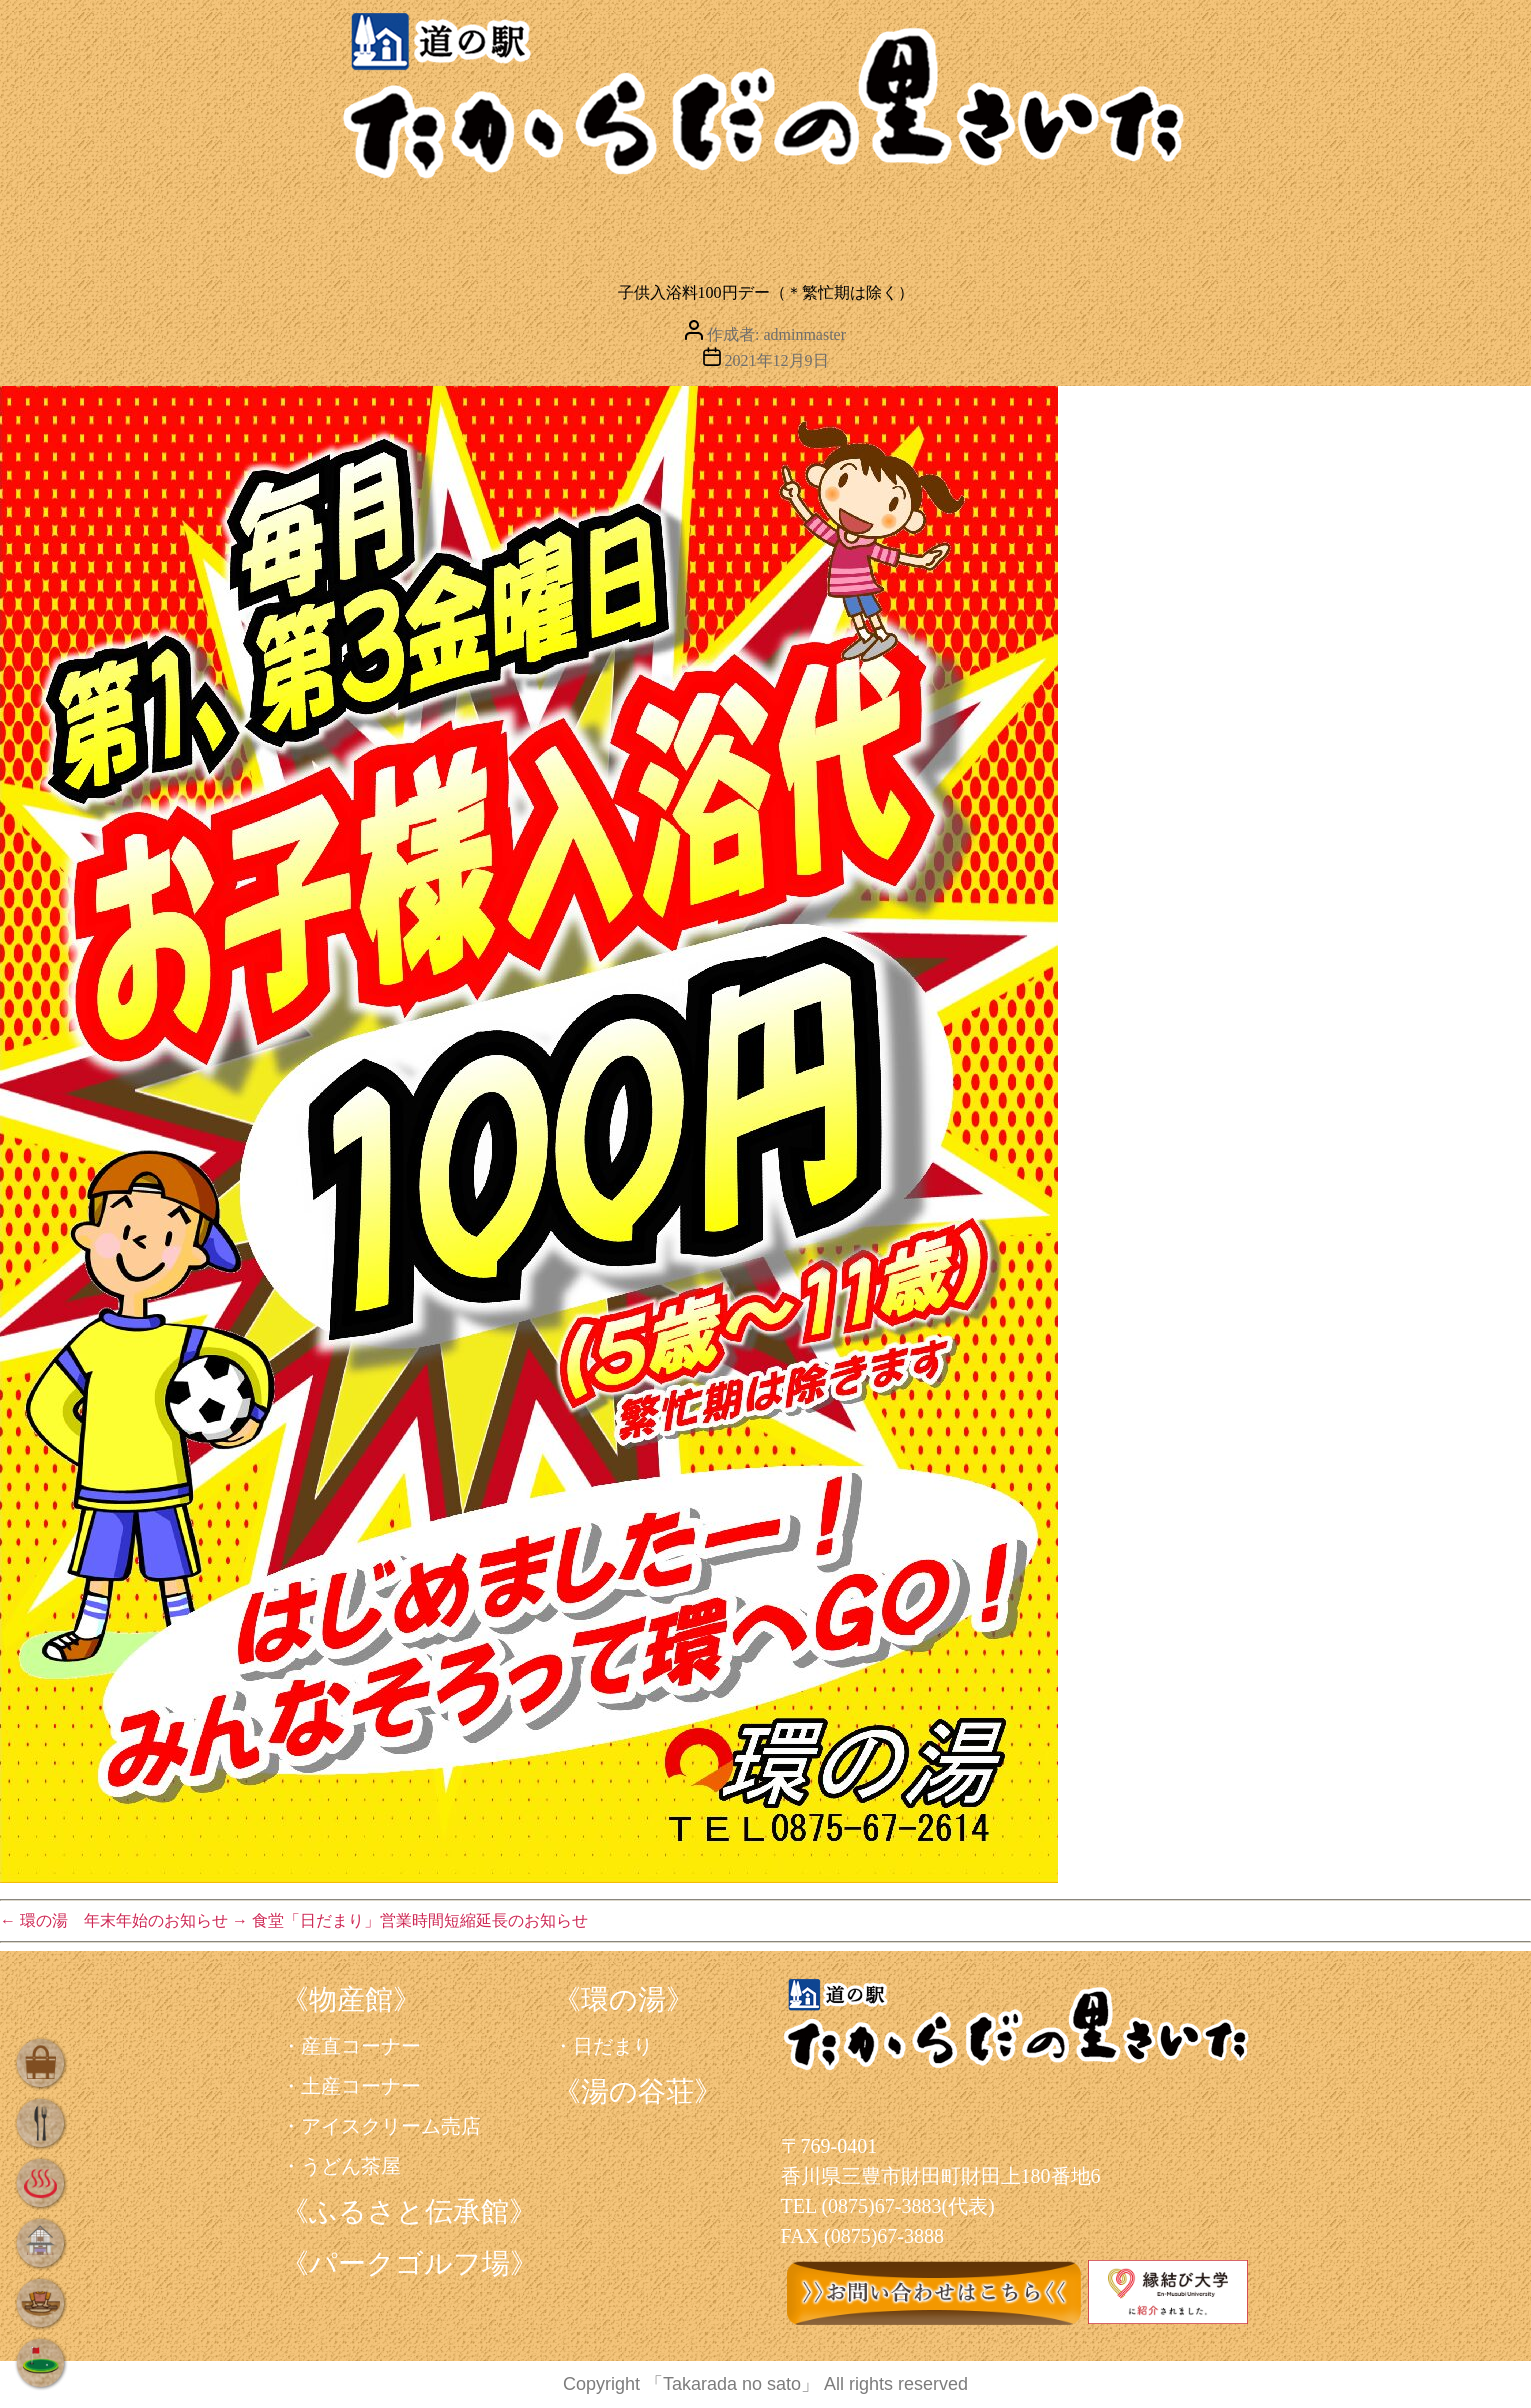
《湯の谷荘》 (637, 2091)
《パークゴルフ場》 (409, 2263)
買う (361, 225)
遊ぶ (1202, 225)
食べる (506, 225)
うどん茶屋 (351, 2166)
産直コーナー (361, 2046)
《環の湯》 (623, 1999)
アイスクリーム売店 (391, 2126)
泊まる (870, 225)
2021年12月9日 (777, 360)
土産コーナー (361, 2086)
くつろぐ (679, 225)
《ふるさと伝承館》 (409, 2211)
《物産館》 (351, 1999)
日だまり (613, 2046)
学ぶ (1046, 225)
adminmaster (804, 334)
